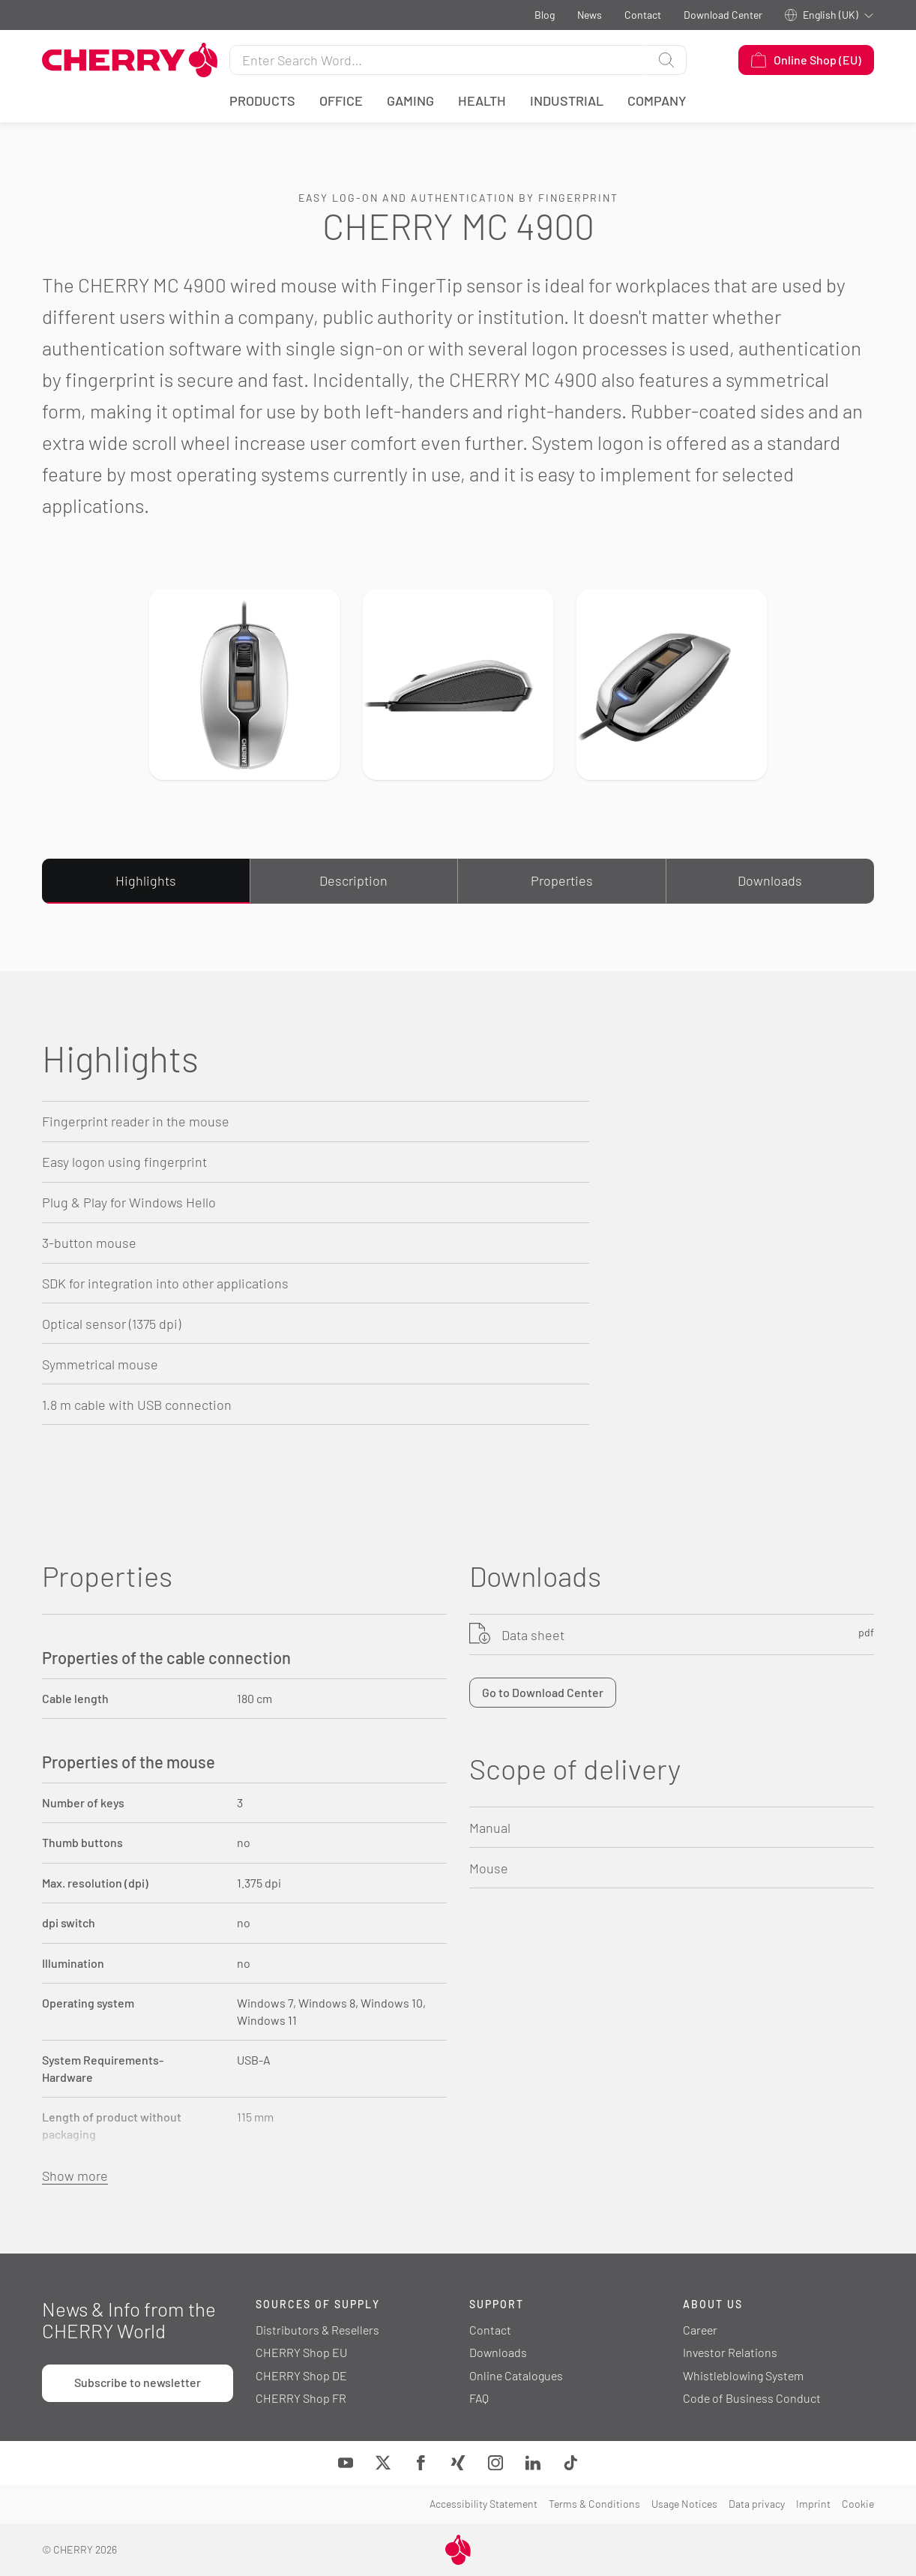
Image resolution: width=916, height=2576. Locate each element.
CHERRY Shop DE (301, 2375)
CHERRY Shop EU (301, 2352)
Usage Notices (684, 2503)
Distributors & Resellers (317, 2330)
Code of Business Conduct (752, 2398)
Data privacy (757, 2503)
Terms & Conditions (594, 2503)
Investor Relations (730, 2352)
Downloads (770, 880)
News (589, 14)
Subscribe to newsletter (137, 2382)
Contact (642, 14)
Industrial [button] (566, 100)
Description (353, 880)
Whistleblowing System (743, 2375)
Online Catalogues (516, 2375)
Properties (562, 880)
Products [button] (262, 100)
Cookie (858, 2503)
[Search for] (438, 60)
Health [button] (482, 100)
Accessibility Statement (483, 2503)
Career (700, 2330)
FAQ (479, 2398)
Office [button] (341, 100)
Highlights (145, 880)
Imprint (813, 2503)
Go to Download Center (542, 1692)
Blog (544, 14)
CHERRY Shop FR (301, 2398)
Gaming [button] (410, 100)
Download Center (723, 14)
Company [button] (657, 100)
